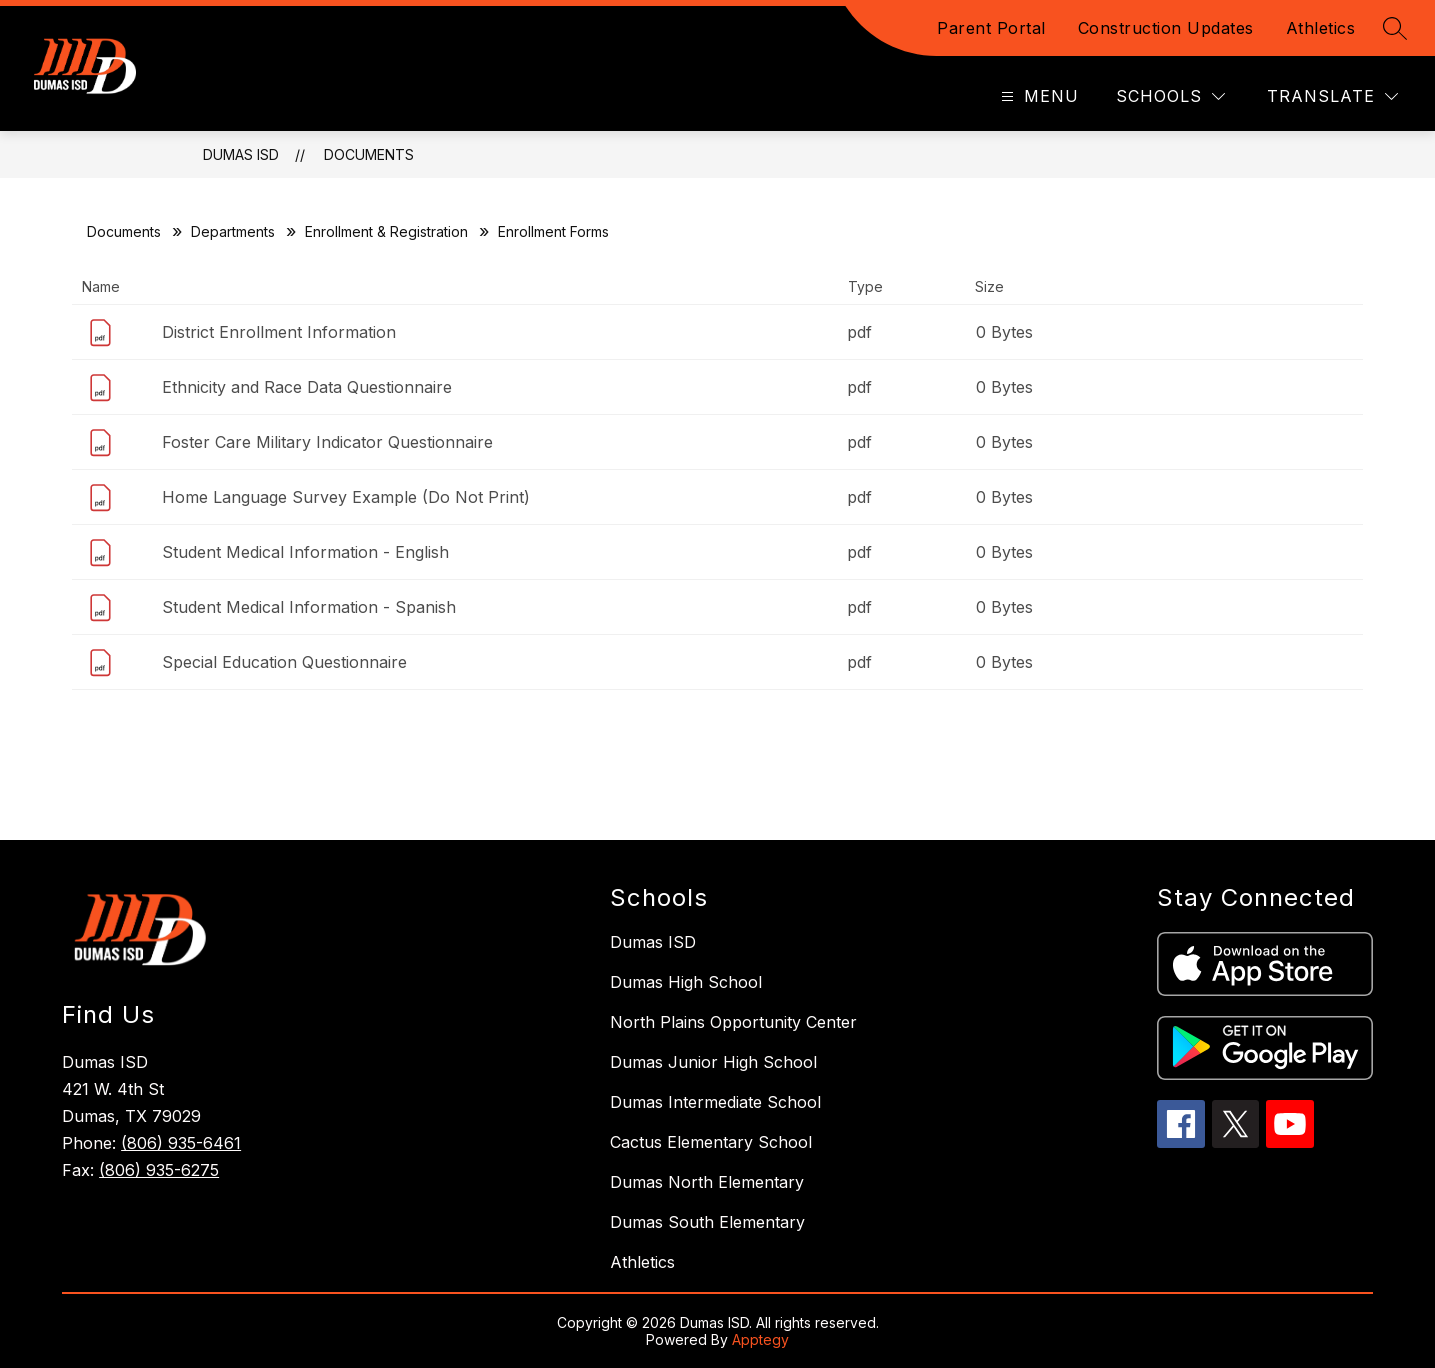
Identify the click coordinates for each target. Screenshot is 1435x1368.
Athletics (1321, 28)
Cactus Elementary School (711, 1142)
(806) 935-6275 (159, 1170)
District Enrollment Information (279, 332)
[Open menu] (1037, 96)
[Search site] (1395, 28)
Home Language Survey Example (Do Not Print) (346, 497)
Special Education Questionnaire (284, 662)
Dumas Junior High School (713, 1062)
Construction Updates (1166, 28)
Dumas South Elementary (707, 1222)
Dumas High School (686, 982)
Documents (369, 154)
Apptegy (760, 1339)
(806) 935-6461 (181, 1143)
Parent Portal (991, 28)
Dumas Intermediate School (715, 1102)
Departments (233, 231)
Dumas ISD (241, 154)
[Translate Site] (1332, 96)
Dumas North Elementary (707, 1182)
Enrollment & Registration (386, 231)
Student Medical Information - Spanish (309, 607)
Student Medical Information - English (305, 552)
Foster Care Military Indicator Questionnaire (327, 442)
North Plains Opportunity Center (733, 1022)
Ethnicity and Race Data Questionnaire (307, 387)
